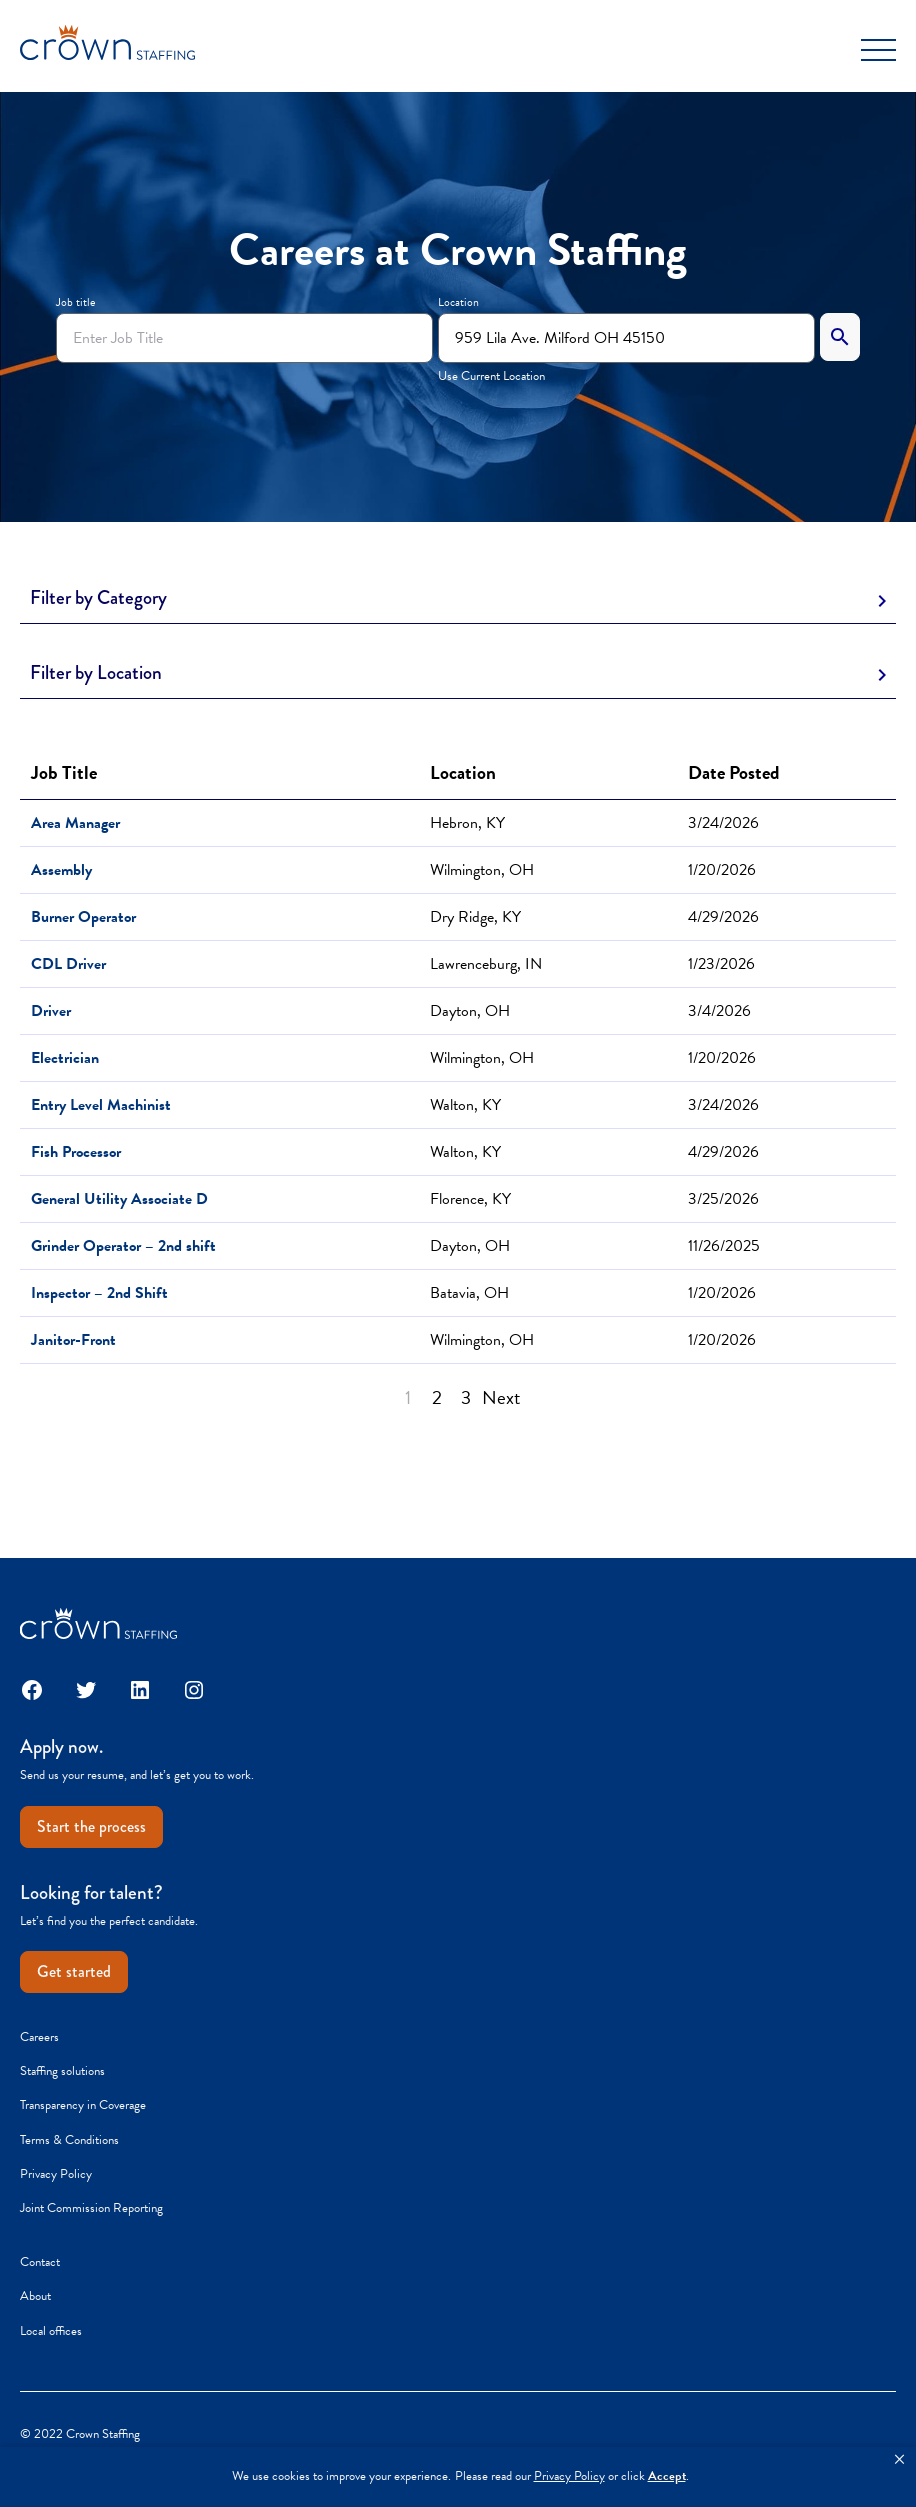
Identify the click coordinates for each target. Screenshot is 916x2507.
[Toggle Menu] (878, 49)
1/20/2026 (722, 870)
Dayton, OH (470, 1011)
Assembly (61, 870)
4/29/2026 (723, 917)
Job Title (68, 772)
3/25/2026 (723, 1199)
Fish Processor (76, 1152)
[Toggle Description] (458, 599)
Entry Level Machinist (101, 1105)
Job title (75, 302)
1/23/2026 (721, 964)
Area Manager (75, 823)
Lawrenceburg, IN (486, 964)
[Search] (840, 337)
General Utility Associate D (119, 1199)
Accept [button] (667, 2476)
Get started (74, 1971)
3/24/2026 (723, 823)
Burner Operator (83, 917)
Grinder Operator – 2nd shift (123, 1246)
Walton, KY (465, 1105)
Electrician (65, 1058)
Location (458, 302)
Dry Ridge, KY (475, 917)
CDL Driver (68, 964)
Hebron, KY (467, 823)
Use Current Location (491, 376)
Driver (51, 1011)
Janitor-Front (73, 1340)
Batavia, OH (469, 1293)
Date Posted (734, 772)
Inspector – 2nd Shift (99, 1293)
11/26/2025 (724, 1246)
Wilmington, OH (482, 870)
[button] (899, 2460)
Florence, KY (470, 1199)
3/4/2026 (719, 1011)
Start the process (91, 1826)
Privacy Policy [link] (569, 2476)
